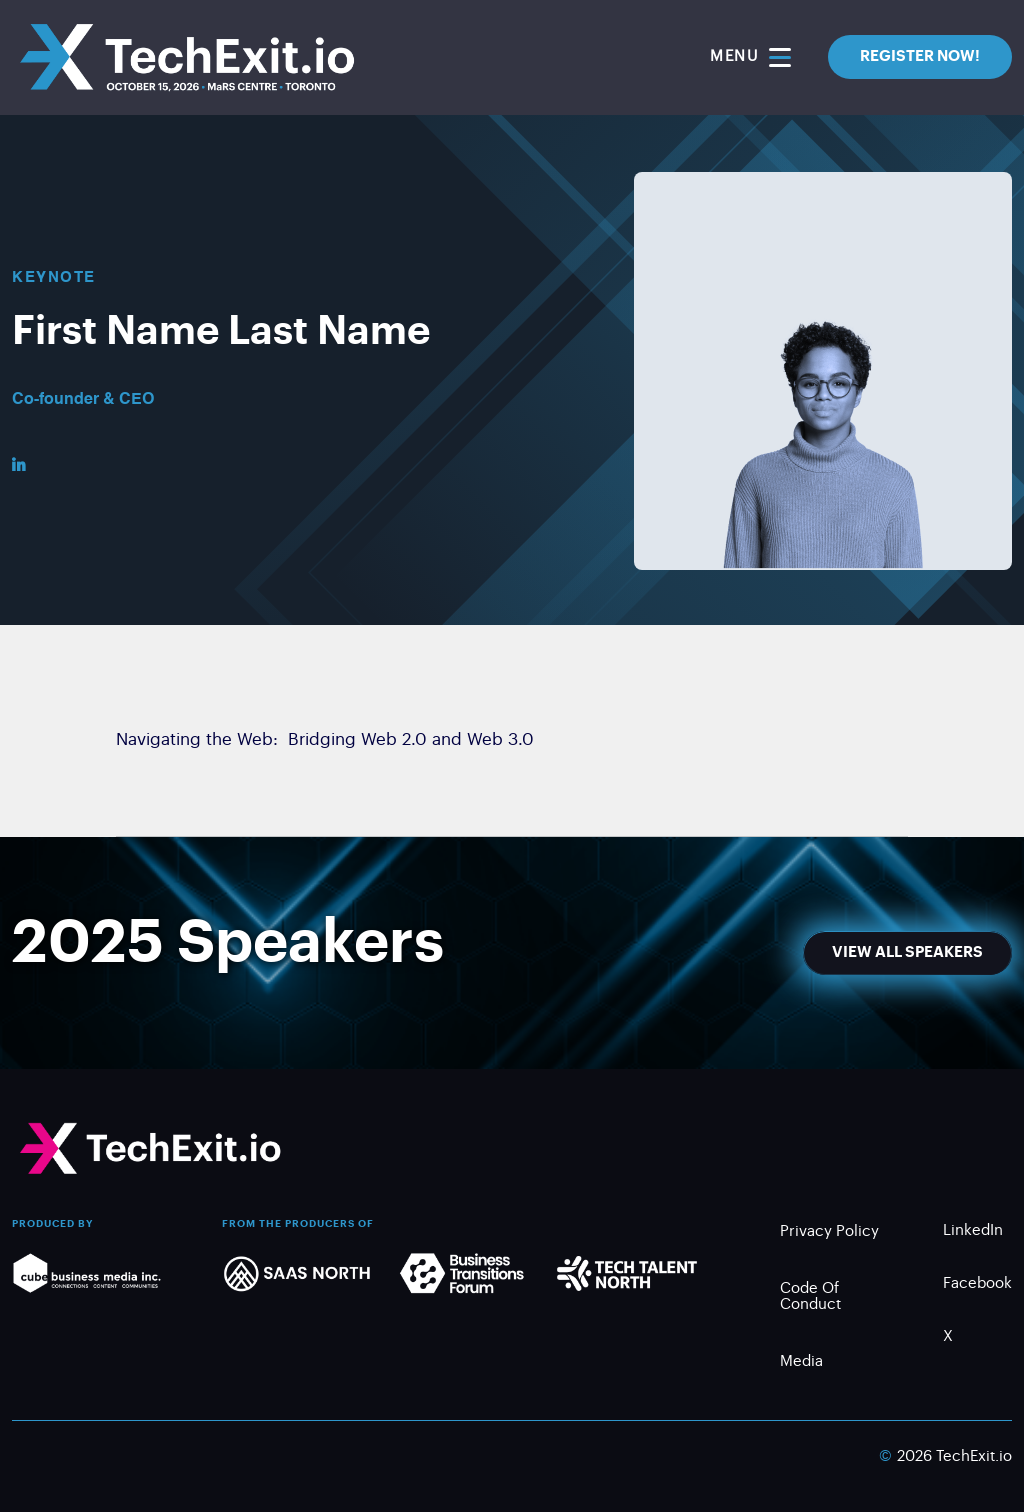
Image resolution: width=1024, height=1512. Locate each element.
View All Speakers (907, 952)
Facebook (977, 1286)
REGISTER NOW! (920, 56)
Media (801, 1364)
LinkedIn (973, 1233)
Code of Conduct (810, 1299)
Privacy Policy (829, 1234)
